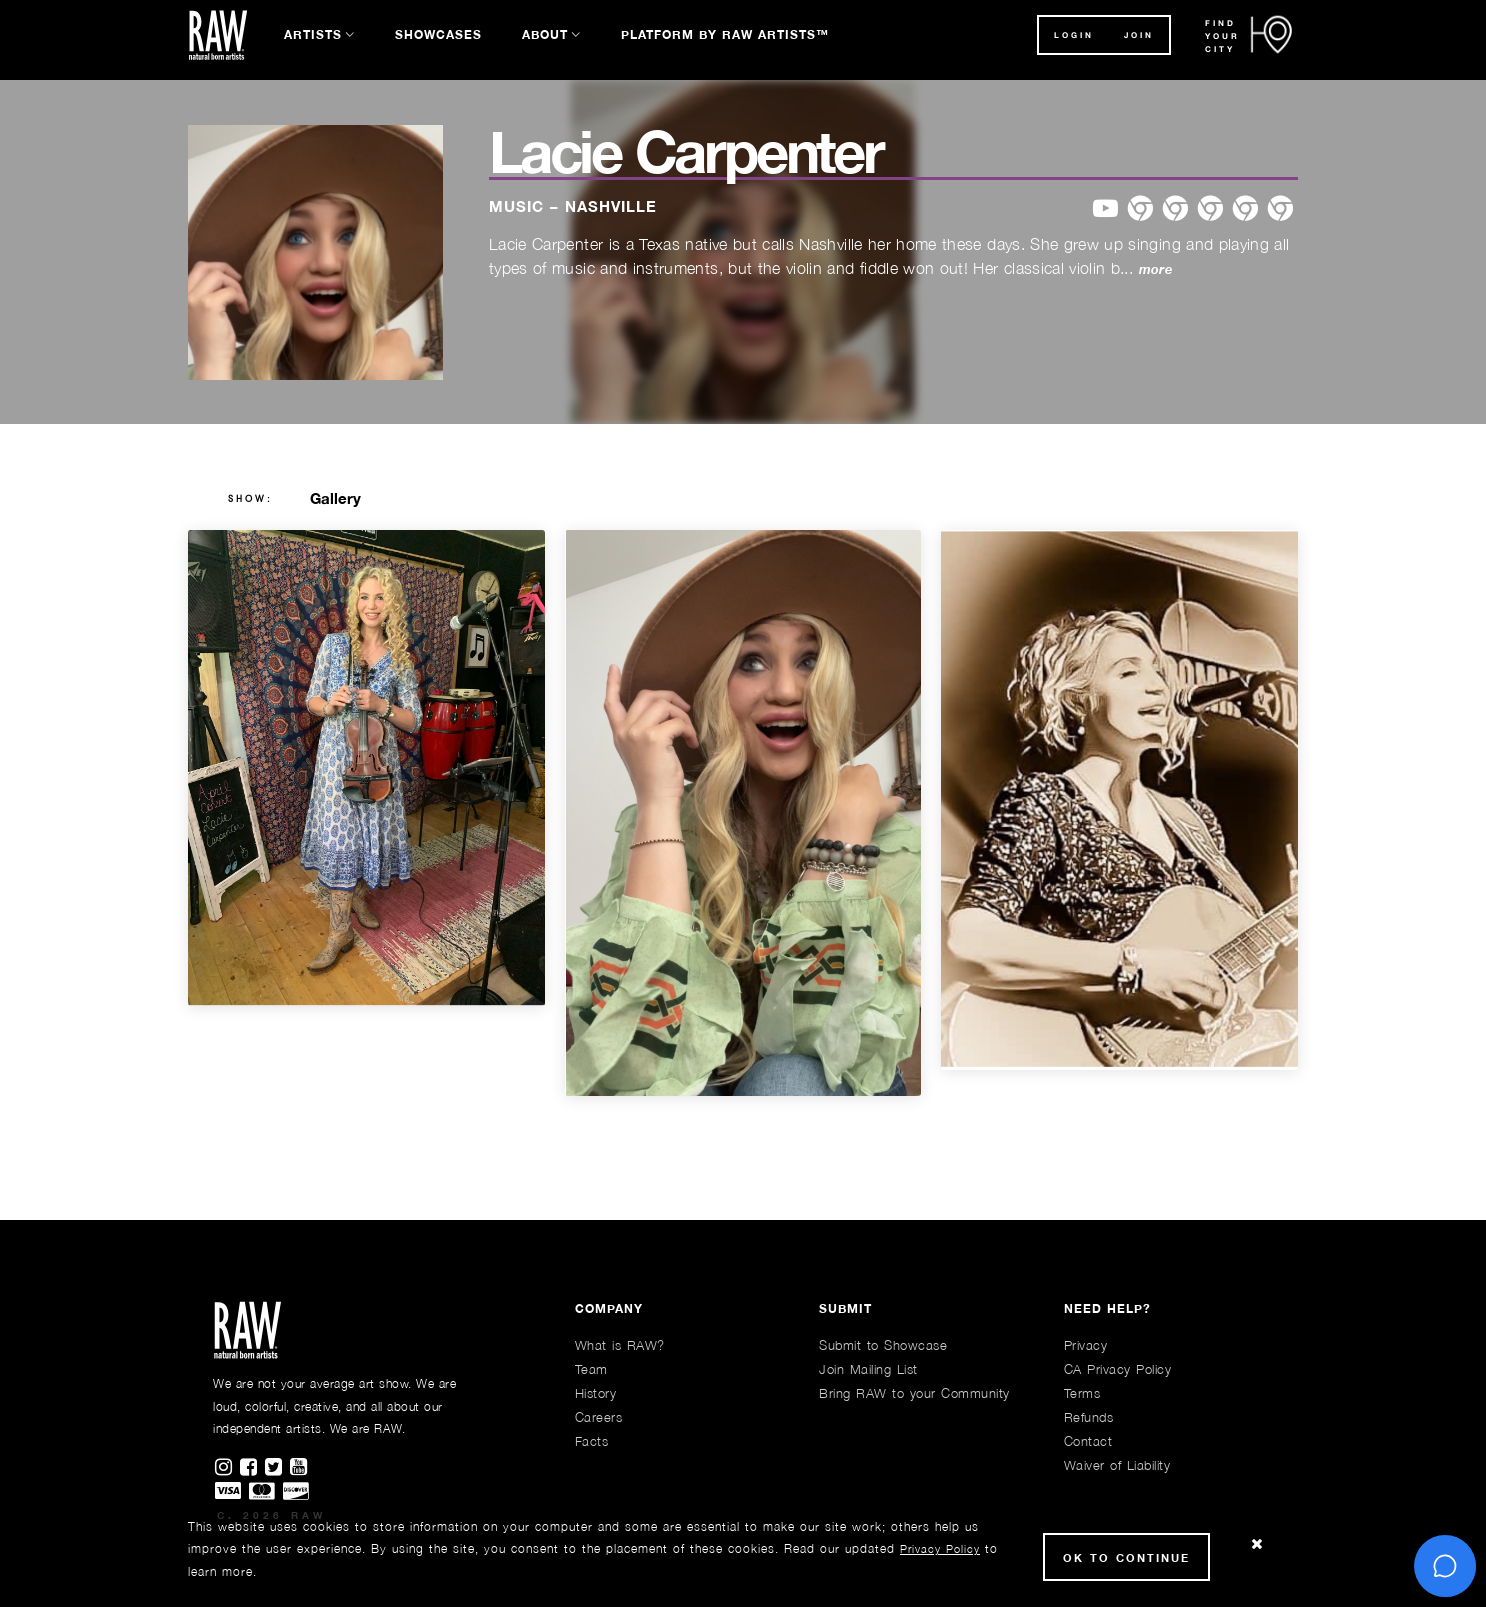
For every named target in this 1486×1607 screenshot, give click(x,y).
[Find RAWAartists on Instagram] (227, 1468)
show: (250, 499)
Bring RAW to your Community (914, 1393)
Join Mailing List (868, 1369)
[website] (1280, 209)
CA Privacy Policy (1118, 1369)
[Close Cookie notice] (1257, 1544)
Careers (599, 1417)
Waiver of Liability (1117, 1465)
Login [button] (1074, 35)
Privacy (1086, 1345)
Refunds (1089, 1417)
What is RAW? (620, 1345)
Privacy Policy (940, 1548)
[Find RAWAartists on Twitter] (277, 1468)
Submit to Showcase (883, 1345)
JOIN (1139, 35)
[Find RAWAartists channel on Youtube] (300, 1468)
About (545, 34)
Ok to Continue (1126, 1557)
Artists (313, 34)
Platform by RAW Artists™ (725, 34)
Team (591, 1369)
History (596, 1393)
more (1155, 269)
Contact (1088, 1441)
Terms (1082, 1393)
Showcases (438, 34)
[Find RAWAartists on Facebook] (252, 1468)
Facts (592, 1441)
